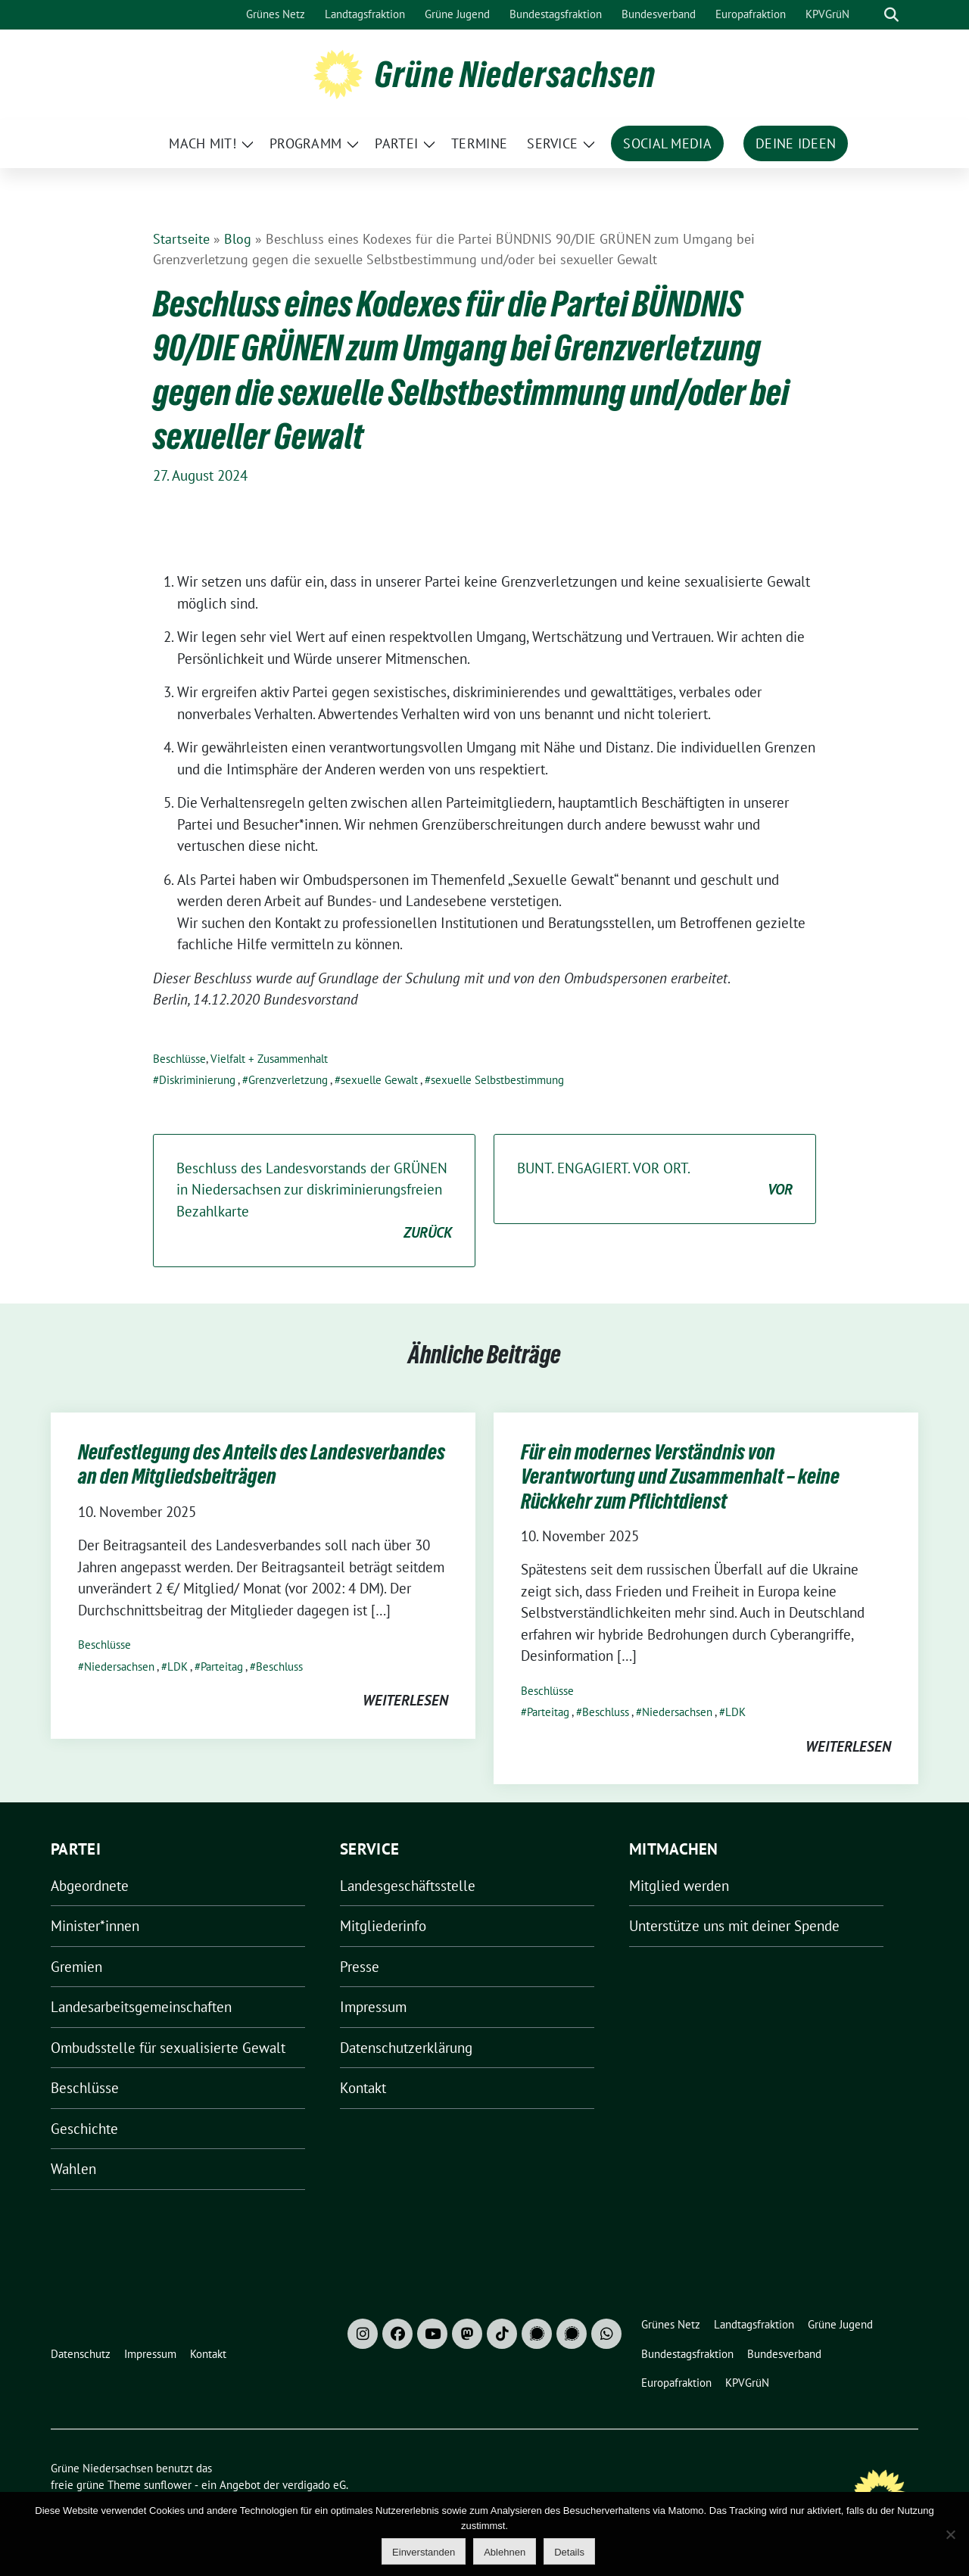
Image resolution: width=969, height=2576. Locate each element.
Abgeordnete (90, 1886)
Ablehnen (504, 2552)
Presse (359, 1967)
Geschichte (84, 2129)
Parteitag (222, 1666)
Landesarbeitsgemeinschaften (141, 2007)
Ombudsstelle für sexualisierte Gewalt (168, 2048)
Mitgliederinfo (383, 1926)
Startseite (181, 239)
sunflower (168, 2485)
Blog (237, 239)
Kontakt (363, 2088)
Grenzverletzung (288, 1080)
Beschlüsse (179, 1058)
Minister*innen (95, 1926)
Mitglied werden (679, 1886)
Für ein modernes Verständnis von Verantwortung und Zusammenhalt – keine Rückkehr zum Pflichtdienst (680, 1476)
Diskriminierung (197, 1080)
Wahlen (73, 2169)
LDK (177, 1666)
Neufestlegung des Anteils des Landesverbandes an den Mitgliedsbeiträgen (261, 1464)
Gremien (76, 1967)
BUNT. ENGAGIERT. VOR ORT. (655, 1180)
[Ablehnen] (950, 2534)
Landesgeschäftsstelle (407, 1886)
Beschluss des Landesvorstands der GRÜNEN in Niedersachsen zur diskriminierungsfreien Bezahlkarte (314, 1201)
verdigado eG (314, 2485)
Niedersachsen (119, 1666)
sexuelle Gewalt (379, 1080)
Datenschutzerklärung (406, 2048)
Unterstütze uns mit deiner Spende (734, 1926)
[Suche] (870, 15)
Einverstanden (423, 2552)
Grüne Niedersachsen (515, 74)
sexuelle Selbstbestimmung (497, 1080)
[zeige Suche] (891, 15)
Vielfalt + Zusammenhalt (269, 1058)
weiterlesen (405, 1700)
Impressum (373, 2007)
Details (569, 2552)
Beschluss (279, 1666)
